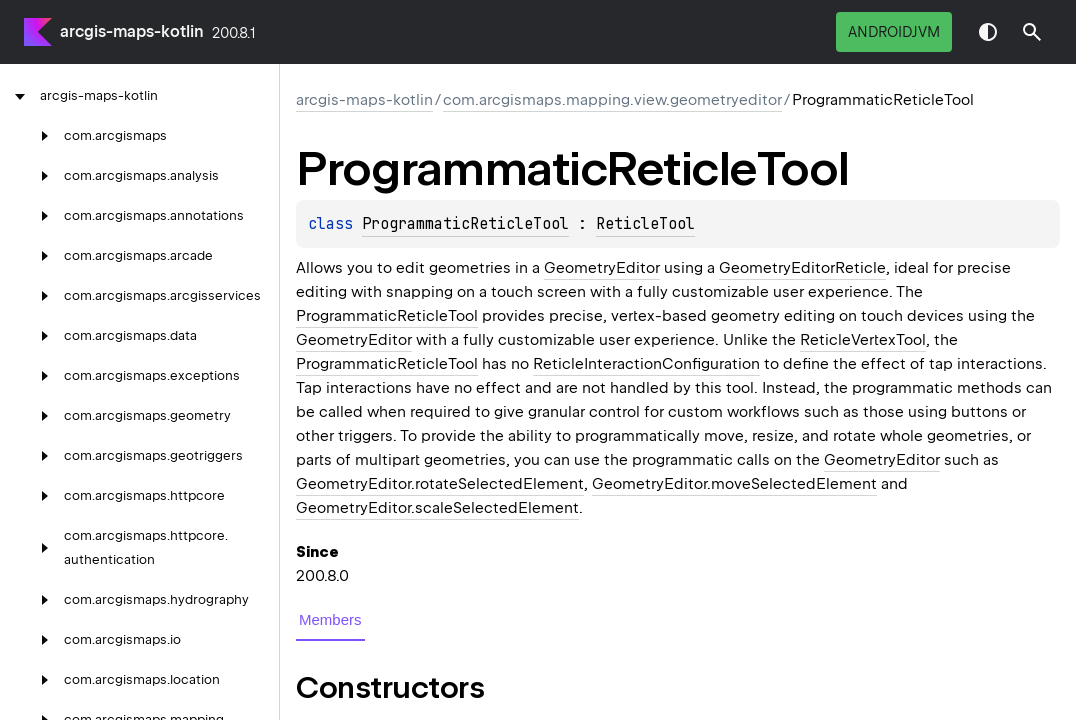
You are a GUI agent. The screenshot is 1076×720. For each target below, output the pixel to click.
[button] (1032, 32)
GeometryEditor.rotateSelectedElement (440, 484)
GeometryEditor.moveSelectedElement (734, 484)
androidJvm (894, 32)
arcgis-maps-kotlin (132, 31)
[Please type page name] (1032, 32)
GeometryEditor (602, 268)
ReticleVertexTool (863, 340)
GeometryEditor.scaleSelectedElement (437, 508)
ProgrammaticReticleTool (465, 224)
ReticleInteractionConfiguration (646, 364)
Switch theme (988, 32)
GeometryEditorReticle (802, 268)
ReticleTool (645, 224)
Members (330, 619)
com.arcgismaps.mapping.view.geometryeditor (612, 100)
